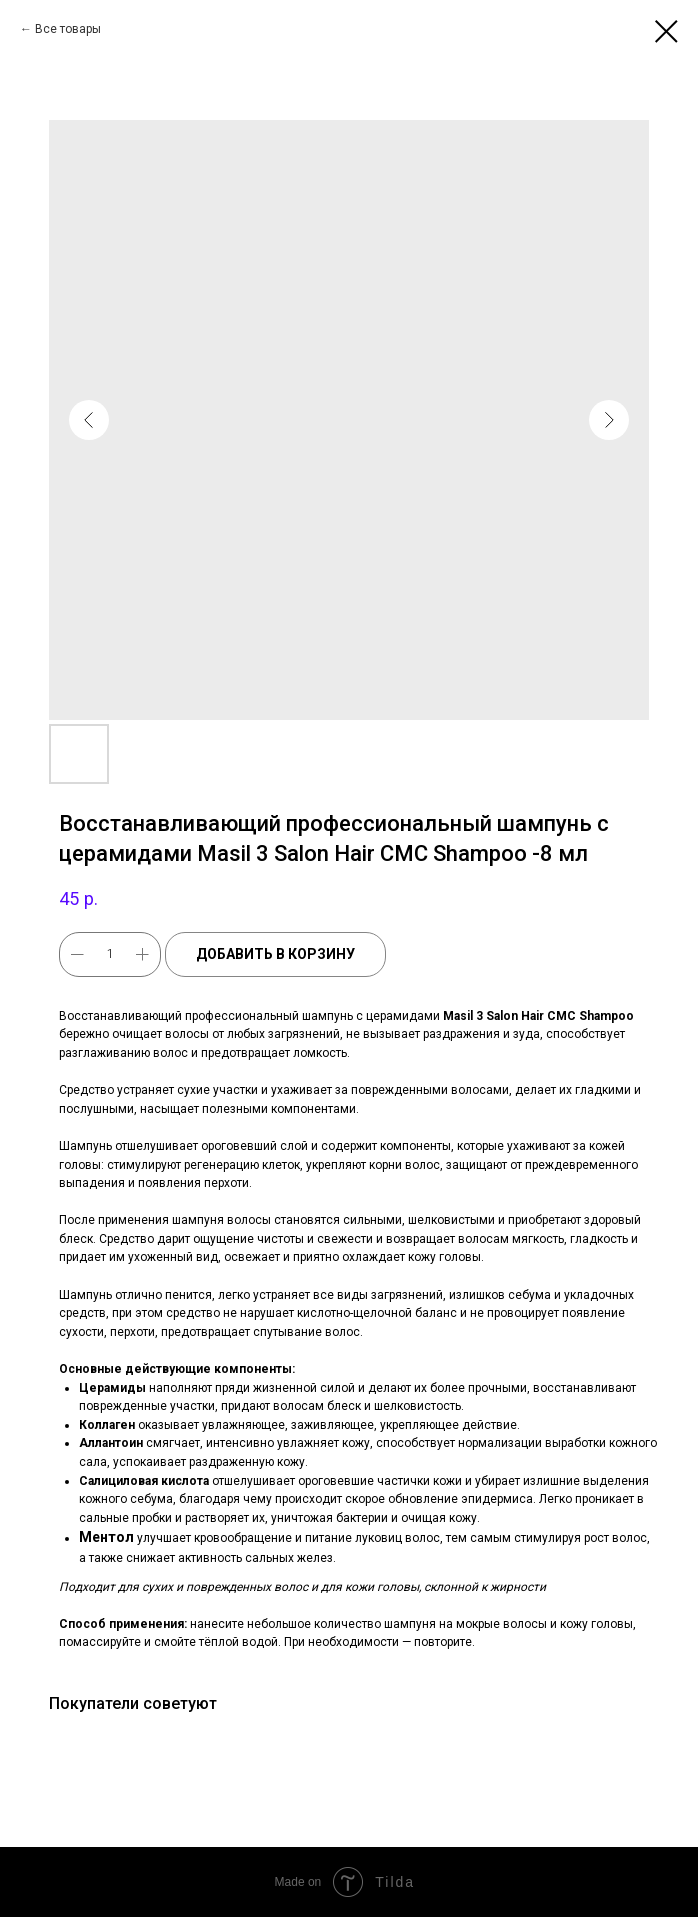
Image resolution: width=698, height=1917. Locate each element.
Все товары (68, 29)
